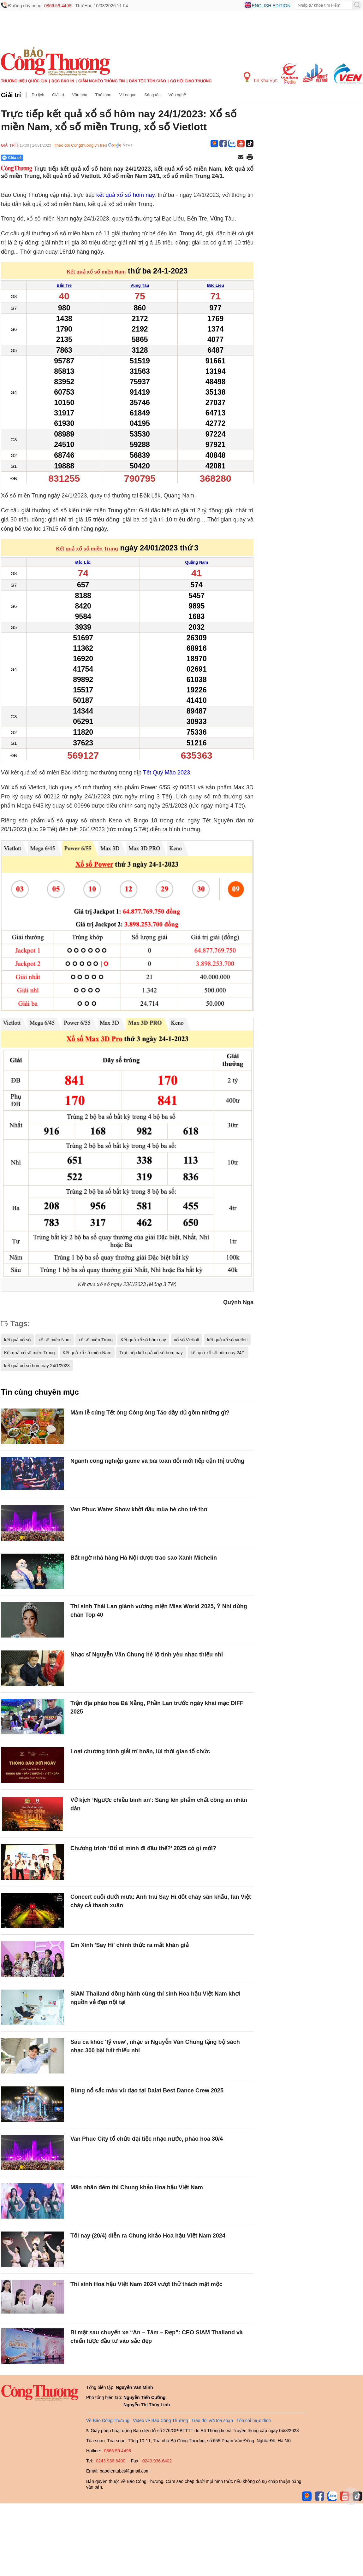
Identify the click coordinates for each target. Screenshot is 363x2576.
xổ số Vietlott (186, 1339)
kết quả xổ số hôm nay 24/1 (218, 1352)
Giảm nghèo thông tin (101, 81)
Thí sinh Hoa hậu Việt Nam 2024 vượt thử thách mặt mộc (146, 2284)
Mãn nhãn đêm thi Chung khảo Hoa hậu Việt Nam (136, 2187)
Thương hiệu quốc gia (24, 81)
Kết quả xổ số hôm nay (143, 1339)
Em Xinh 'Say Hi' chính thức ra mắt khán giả (129, 1945)
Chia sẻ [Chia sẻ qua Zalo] (11, 158)
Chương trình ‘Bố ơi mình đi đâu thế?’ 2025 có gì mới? (143, 1848)
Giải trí (11, 94)
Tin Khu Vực (260, 77)
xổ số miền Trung (96, 1339)
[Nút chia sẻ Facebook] (50, 158)
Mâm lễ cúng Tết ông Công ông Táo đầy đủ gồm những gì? (149, 1412)
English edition (271, 5)
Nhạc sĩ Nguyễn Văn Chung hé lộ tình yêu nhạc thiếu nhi (146, 1654)
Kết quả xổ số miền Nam (87, 1352)
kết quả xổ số (17, 1339)
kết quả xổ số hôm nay (125, 195)
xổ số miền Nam (55, 1339)
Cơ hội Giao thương (190, 81)
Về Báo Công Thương (107, 2420)
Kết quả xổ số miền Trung (29, 1352)
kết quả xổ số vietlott (227, 1339)
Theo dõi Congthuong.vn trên (80, 145)
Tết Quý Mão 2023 (166, 772)
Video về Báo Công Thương (160, 2420)
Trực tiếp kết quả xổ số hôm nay (151, 1352)
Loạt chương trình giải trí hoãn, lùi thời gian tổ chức (140, 1751)
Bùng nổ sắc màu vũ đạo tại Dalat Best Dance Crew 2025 (146, 2090)
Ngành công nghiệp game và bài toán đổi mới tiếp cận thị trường (157, 1461)
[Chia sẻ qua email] (240, 157)
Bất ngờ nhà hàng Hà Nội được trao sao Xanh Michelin (143, 1558)
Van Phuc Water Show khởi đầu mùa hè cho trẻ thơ (138, 1509)
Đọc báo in (62, 81)
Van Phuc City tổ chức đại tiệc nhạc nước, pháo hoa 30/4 (146, 2139)
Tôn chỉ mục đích (253, 2420)
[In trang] (249, 157)
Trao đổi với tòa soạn (212, 2420)
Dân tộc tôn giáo (147, 81)
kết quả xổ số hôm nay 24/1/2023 (37, 1365)
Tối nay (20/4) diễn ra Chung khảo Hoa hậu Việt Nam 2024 (147, 2235)
